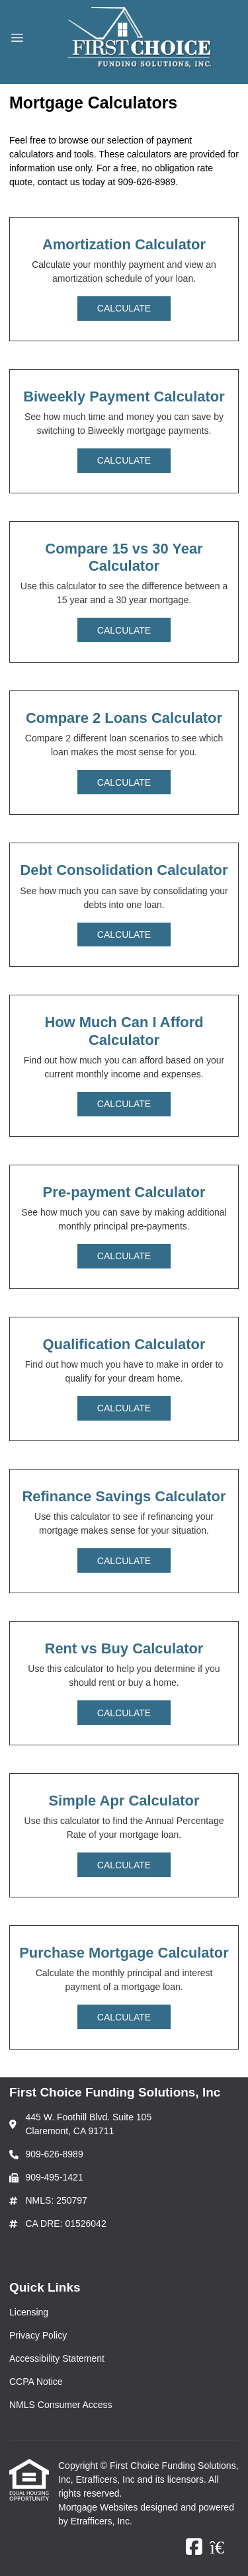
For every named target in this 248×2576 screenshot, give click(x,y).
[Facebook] (194, 2547)
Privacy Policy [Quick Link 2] (38, 2335)
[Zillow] (224, 2547)
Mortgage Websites (99, 2507)
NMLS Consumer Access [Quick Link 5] (60, 2404)
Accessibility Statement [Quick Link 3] (56, 2358)
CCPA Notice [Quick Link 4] (36, 2381)
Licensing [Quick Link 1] (28, 2312)
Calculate (124, 308)
